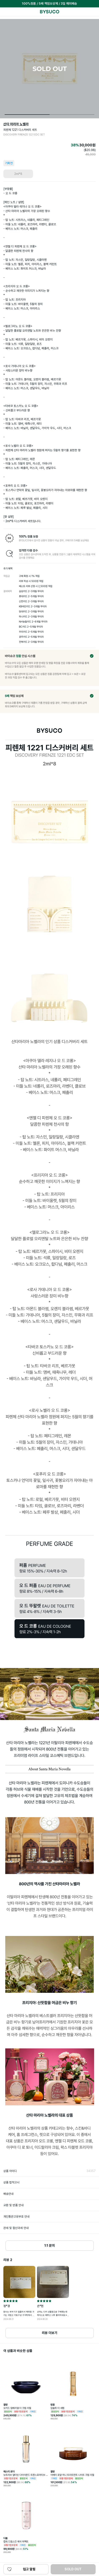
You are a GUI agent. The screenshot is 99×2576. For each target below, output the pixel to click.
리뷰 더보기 (49, 2333)
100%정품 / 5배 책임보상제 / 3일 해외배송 (49, 3)
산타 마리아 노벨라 (16, 124)
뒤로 (5, 12)
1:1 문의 (49, 2246)
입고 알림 (29, 2569)
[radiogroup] (19, 2301)
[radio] (4, 2301)
